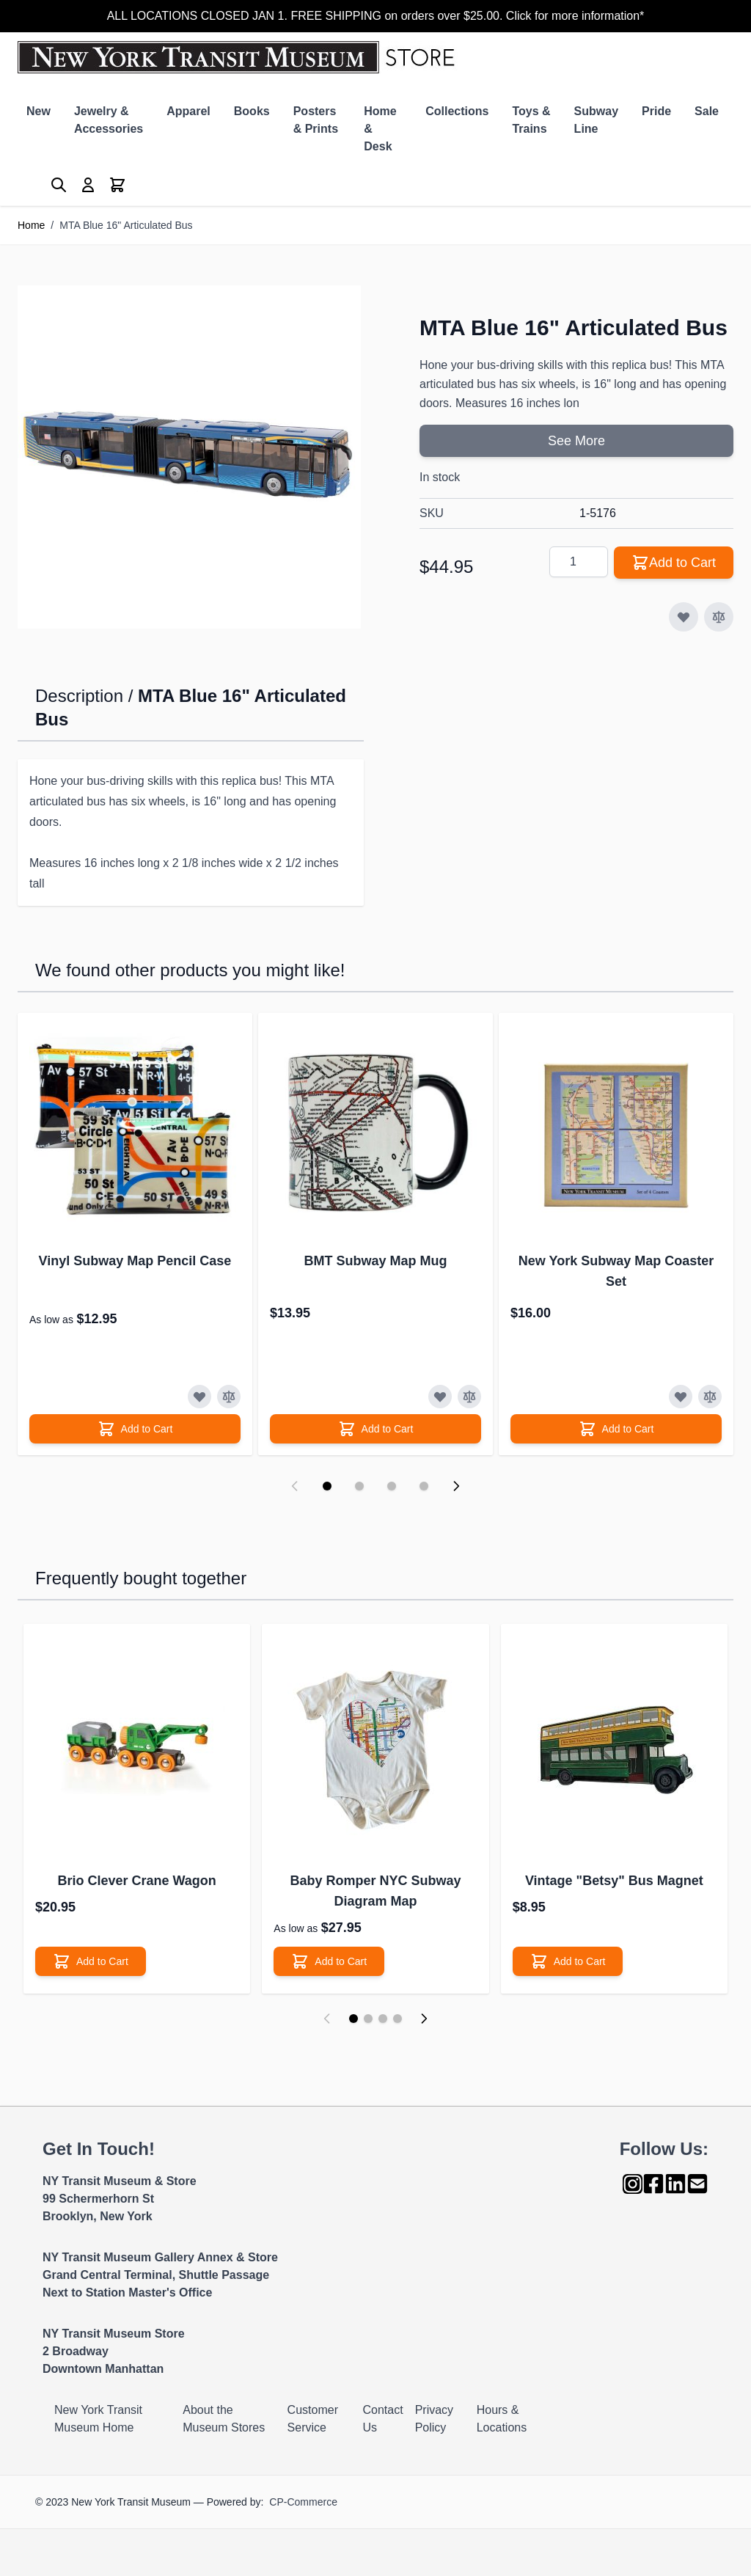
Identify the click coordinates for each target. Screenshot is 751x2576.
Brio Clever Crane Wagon (136, 1880)
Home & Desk (380, 129)
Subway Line (596, 120)
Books (252, 111)
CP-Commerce (303, 2502)
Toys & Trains (531, 120)
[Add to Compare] (718, 617)
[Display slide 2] (359, 1486)
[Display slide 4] (424, 1486)
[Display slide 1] (327, 1486)
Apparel (188, 111)
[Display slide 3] (392, 1486)
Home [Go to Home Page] (31, 225)
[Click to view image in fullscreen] (189, 457)
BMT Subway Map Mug (375, 1261)
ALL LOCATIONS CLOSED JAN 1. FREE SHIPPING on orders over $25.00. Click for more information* (376, 16)
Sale (707, 111)
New (38, 111)
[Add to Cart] (135, 1428)
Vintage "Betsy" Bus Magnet (614, 1880)
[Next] (424, 2018)
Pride (656, 111)
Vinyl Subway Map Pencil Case (135, 1261)
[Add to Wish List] (683, 617)
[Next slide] (456, 1486)
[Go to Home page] (239, 57)
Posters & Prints (315, 120)
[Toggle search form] (58, 185)
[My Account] (88, 185)
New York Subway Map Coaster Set (616, 1271)
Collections (456, 111)
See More (576, 440)
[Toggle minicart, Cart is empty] (117, 185)
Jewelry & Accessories (108, 120)
